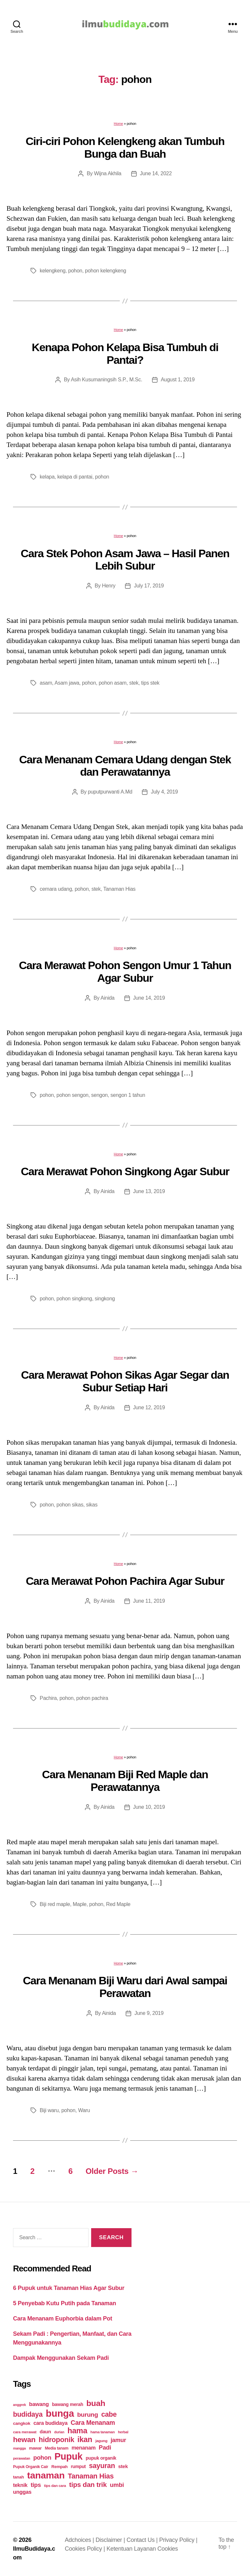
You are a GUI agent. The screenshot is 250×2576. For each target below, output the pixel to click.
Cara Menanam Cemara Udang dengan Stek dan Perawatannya (125, 765)
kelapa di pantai (74, 477)
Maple (80, 1904)
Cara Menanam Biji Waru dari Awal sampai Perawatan (125, 1986)
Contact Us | (143, 2540)
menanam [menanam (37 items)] (84, 2448)
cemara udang (56, 889)
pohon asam (112, 683)
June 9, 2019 (148, 2013)
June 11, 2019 (149, 1601)
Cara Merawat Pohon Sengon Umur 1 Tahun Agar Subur (125, 971)
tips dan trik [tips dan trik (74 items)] (88, 2484)
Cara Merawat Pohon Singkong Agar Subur (125, 1171)
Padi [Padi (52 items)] (105, 2447)
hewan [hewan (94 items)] (24, 2440)
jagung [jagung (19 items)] (101, 2440)
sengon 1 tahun (127, 1095)
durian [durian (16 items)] (59, 2432)
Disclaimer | (111, 2540)
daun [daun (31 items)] (45, 2431)
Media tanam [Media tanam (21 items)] (56, 2448)
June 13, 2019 (149, 1191)
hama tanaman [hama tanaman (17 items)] (102, 2432)
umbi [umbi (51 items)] (117, 2484)
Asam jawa (67, 683)
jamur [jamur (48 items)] (118, 2440)
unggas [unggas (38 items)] (22, 2492)
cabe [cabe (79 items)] (109, 2414)
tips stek (150, 683)
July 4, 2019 (164, 792)
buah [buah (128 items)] (95, 2403)
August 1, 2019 (178, 379)
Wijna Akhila (107, 173)
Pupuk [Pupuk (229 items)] (68, 2456)
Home (118, 123)
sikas (91, 1504)
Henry (108, 585)
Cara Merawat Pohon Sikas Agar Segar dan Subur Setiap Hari (125, 1381)
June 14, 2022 (156, 173)
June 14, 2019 (149, 998)
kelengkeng (52, 270)
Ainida (108, 998)
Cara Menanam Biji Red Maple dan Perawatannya (125, 1780)
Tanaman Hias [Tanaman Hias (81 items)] (91, 2476)
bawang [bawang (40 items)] (39, 2404)
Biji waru (49, 2110)
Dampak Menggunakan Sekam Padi (61, 2358)
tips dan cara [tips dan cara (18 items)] (55, 2486)
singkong (105, 1298)
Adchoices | (80, 2540)
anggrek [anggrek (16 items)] (19, 2405)
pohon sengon (73, 1095)
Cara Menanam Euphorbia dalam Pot (62, 2318)
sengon (99, 1095)
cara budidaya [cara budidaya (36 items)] (51, 2423)
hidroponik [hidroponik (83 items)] (56, 2440)
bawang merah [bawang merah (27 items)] (67, 2404)
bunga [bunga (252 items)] (60, 2413)
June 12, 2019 (149, 1407)
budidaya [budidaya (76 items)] (28, 2414)
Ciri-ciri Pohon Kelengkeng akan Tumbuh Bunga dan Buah (125, 147)
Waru (84, 2110)
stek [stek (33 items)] (123, 2466)
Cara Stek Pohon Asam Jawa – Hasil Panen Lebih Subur (125, 559)
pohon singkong (74, 1298)
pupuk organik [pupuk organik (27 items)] (101, 2458)
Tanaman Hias (119, 889)
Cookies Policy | (85, 2548)
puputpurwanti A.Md (110, 792)
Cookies (167, 2548)
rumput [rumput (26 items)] (78, 2466)
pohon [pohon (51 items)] (42, 2457)
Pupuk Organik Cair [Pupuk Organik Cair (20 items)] (30, 2466)
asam (46, 683)
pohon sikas (70, 1504)
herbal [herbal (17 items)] (123, 2432)
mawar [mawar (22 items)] (35, 2448)
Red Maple (118, 1904)
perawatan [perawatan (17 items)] (21, 2458)
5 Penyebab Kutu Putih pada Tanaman (64, 2303)
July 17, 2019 (149, 585)
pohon (75, 270)
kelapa (47, 477)
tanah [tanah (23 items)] (18, 2477)
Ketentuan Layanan (131, 2548)
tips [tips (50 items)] (36, 2484)
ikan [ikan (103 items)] (84, 2439)
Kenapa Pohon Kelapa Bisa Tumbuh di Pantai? (125, 353)
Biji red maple (55, 1904)
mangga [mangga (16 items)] (19, 2448)
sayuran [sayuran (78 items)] (102, 2466)
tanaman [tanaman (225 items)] (45, 2475)
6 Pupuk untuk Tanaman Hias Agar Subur (68, 2288)
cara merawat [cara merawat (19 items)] (24, 2432)
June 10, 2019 (149, 1807)
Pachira (48, 1698)
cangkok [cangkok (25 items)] (21, 2423)
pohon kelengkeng (105, 270)
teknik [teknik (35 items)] (20, 2485)
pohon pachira (92, 1698)
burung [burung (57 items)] (87, 2414)
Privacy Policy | (178, 2540)
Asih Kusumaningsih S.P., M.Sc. (106, 379)
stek (133, 683)
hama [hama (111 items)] (77, 2430)
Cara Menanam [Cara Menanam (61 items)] (93, 2422)
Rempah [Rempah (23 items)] (59, 2466)
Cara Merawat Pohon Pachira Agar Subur (125, 1581)
